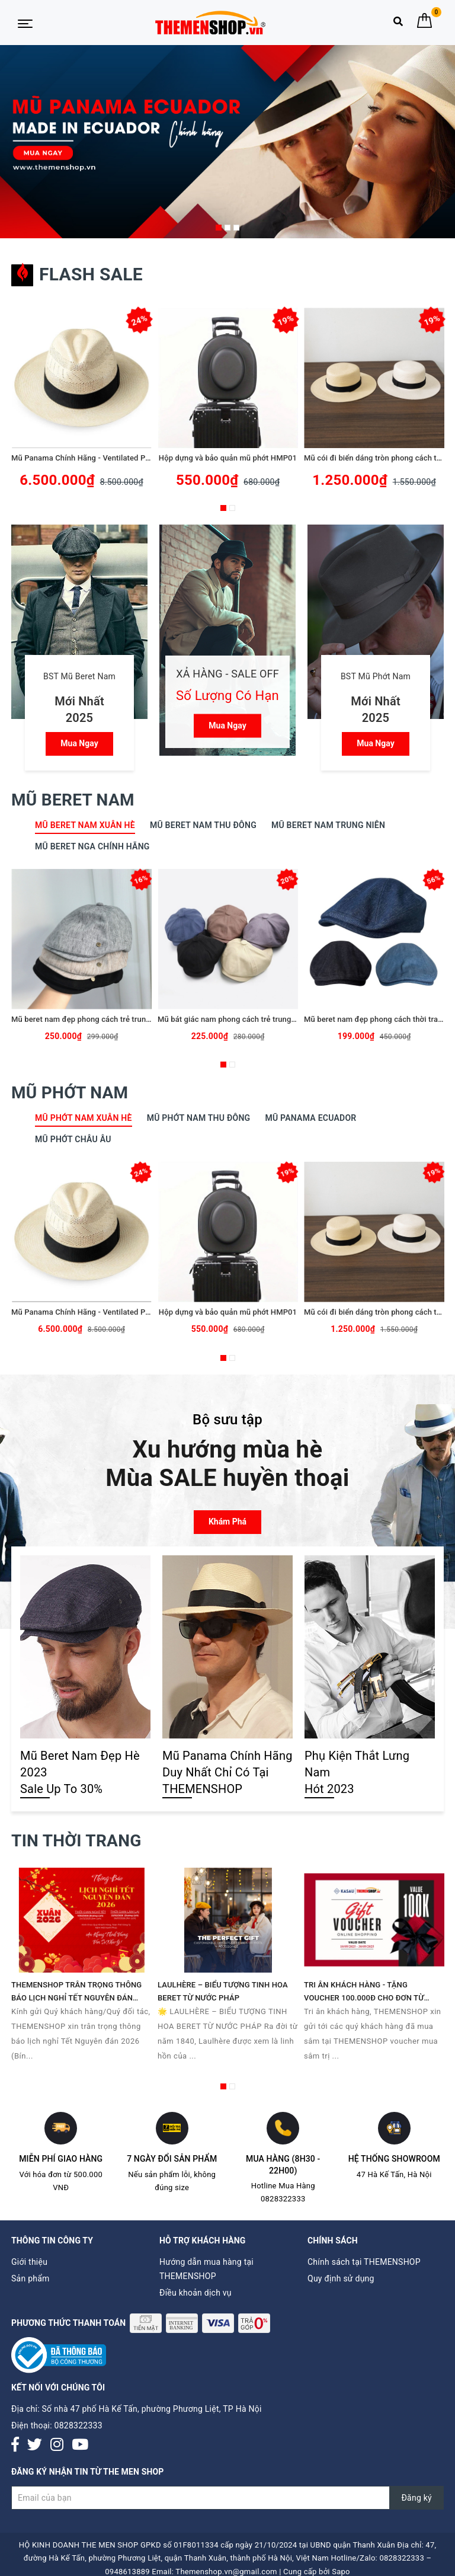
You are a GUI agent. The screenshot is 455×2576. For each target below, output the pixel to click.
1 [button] (219, 228)
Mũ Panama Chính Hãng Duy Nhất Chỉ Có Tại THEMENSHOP (227, 1772)
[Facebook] (15, 2445)
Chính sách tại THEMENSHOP (364, 2262)
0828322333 (78, 2425)
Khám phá (227, 1521)
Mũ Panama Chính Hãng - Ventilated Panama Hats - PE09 (112, 457)
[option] (227, 141)
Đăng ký (416, 2498)
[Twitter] (34, 2445)
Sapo (341, 2571)
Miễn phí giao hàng (60, 2158)
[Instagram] (56, 2445)
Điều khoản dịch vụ (195, 2292)
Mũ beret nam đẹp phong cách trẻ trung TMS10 (94, 1019)
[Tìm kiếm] (398, 24)
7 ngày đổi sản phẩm (172, 2158)
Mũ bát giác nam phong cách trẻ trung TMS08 (238, 1019)
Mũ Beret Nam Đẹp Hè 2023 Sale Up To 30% (80, 1772)
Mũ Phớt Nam (69, 1092)
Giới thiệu (29, 2262)
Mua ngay (79, 743)
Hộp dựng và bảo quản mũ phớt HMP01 (228, 457)
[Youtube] (80, 2445)
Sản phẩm (30, 2278)
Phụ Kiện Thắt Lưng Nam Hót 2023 (357, 1772)
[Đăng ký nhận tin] (227, 2498)
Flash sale (77, 274)
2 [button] (227, 228)
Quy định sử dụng (340, 2278)
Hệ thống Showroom (394, 2158)
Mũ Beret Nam (72, 800)
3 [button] (236, 228)
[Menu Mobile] (25, 22)
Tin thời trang (76, 1840)
